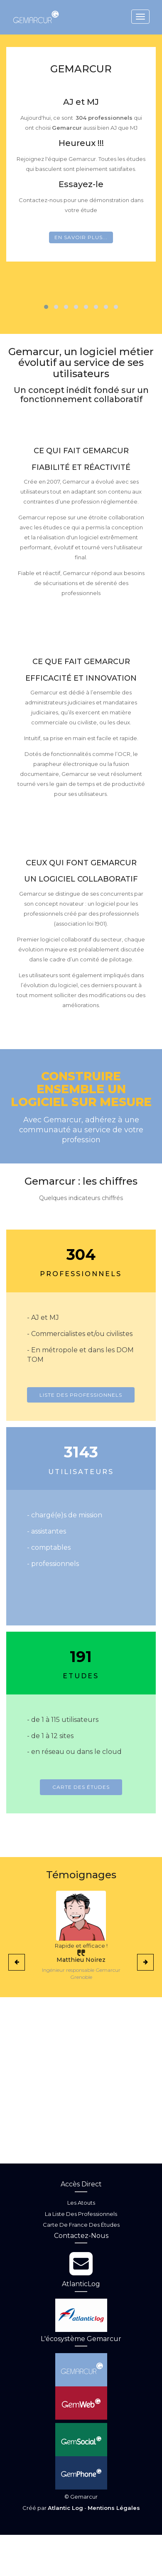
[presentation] (16, 1962)
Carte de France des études (81, 2224)
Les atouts (81, 2202)
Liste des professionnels (80, 1395)
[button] (46, 307)
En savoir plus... (81, 237)
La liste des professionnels (81, 2213)
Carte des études (81, 1787)
